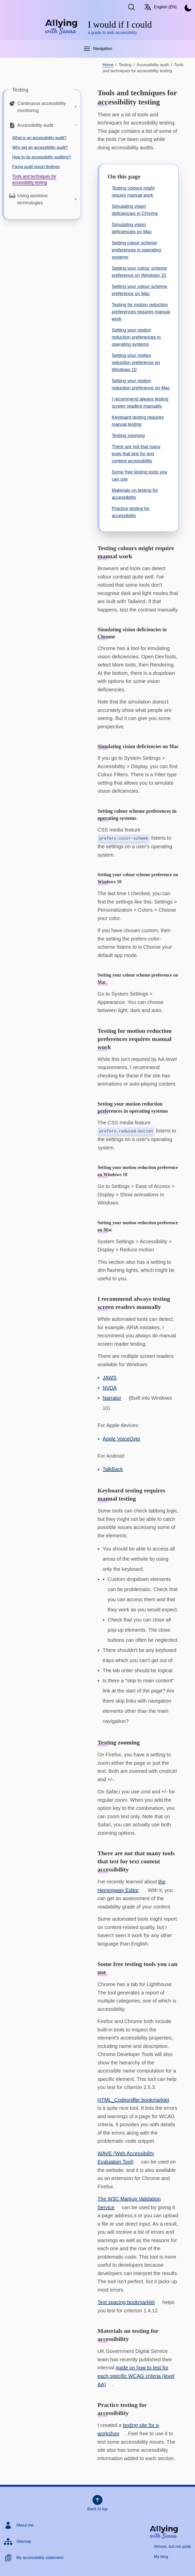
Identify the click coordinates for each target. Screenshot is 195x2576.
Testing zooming (128, 435)
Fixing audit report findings (36, 167)
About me (25, 2525)
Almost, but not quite (172, 2546)
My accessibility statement (39, 2557)
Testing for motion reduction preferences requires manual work (141, 311)
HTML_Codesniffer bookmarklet (133, 2100)
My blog (161, 2556)
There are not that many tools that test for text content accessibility (136, 453)
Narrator (112, 1398)
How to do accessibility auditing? (41, 157)
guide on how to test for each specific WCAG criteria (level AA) (136, 2376)
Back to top (97, 2502)
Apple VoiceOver (121, 1439)
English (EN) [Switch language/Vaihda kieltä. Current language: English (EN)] (160, 7)
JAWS (110, 1377)
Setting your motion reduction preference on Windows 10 (136, 362)
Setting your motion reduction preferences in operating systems (136, 337)
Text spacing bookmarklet (126, 2302)
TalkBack (113, 1469)
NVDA (110, 1388)
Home (108, 65)
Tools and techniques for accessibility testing (34, 179)
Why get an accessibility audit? (40, 147)
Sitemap (23, 2541)
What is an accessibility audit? (39, 138)
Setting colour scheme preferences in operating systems (136, 250)
